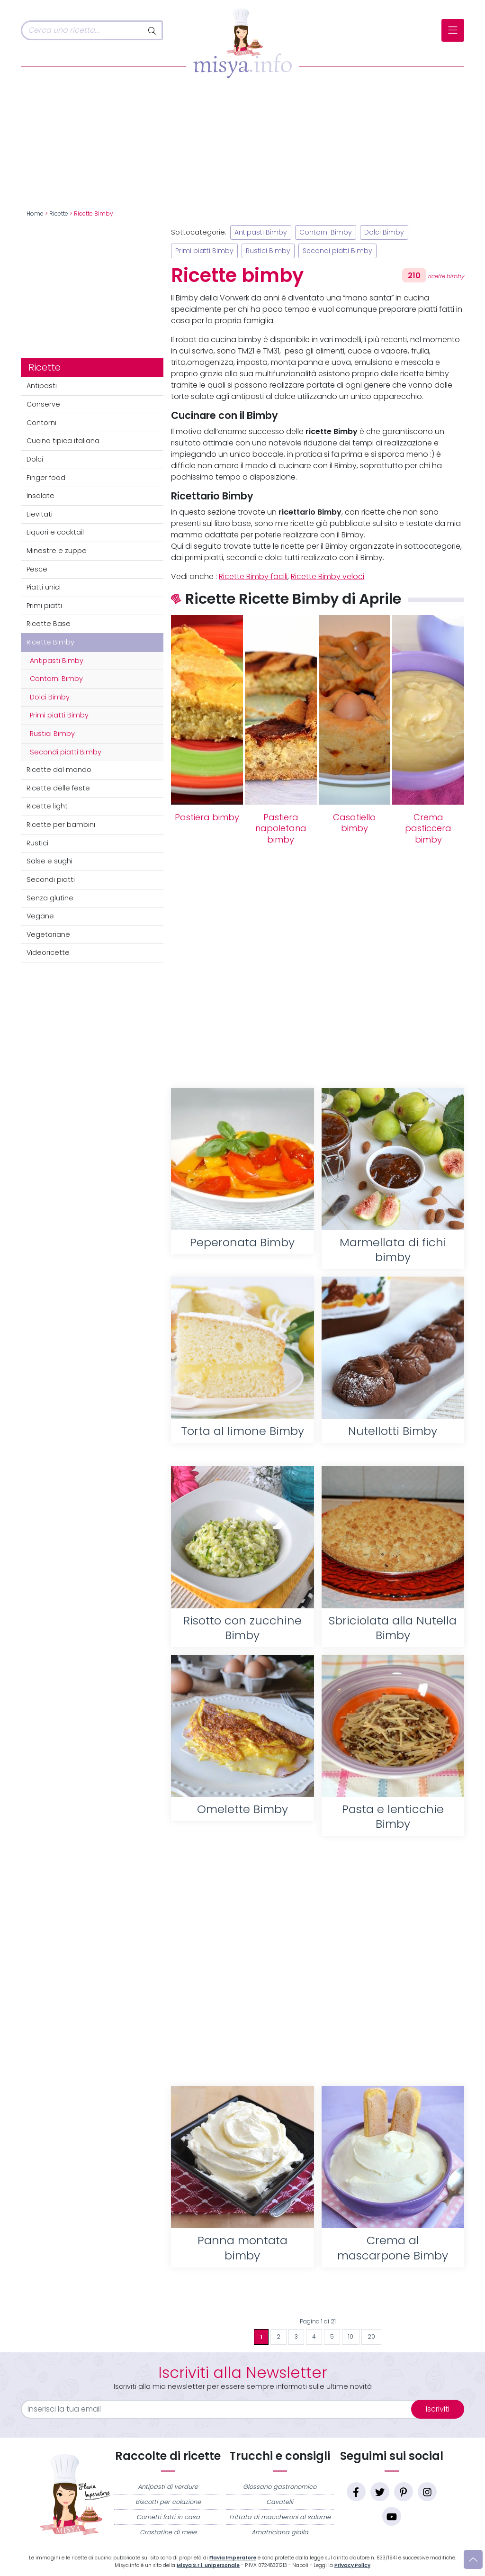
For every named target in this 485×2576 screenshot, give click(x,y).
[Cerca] (82, 30)
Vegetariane (48, 934)
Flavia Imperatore (232, 2558)
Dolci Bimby (50, 697)
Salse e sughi (49, 861)
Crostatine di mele (168, 2532)
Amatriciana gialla (279, 2532)
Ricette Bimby (50, 642)
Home (35, 213)
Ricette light (47, 806)
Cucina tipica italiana (63, 440)
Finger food (46, 477)
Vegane (40, 916)
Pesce (37, 569)
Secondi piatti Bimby (65, 752)
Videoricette (48, 952)
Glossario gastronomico (279, 2486)
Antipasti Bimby (56, 660)
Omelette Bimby (242, 1809)
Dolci (35, 459)
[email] (222, 2409)
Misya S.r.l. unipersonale (208, 2565)
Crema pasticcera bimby (428, 828)
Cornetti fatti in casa (168, 2517)
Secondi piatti (51, 879)
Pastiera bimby (207, 817)
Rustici (37, 843)
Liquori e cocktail (55, 532)
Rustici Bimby (52, 733)
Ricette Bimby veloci (327, 576)
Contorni (41, 422)
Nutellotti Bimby (392, 1431)
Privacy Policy (352, 2565)
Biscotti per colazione (168, 2501)
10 (350, 2336)
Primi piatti (44, 605)
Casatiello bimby (354, 823)
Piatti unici (44, 587)
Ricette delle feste (58, 788)
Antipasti (42, 385)
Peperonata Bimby (242, 1242)
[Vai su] (473, 2559)
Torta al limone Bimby (242, 1431)
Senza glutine (50, 898)
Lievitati (40, 514)
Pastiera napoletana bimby (280, 828)
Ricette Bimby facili (253, 576)
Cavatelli (279, 2501)
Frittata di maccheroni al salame (280, 2517)
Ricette (58, 213)
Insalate (40, 495)
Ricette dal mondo (59, 769)
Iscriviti (437, 2408)
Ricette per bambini (61, 824)
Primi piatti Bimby (59, 715)
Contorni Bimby (56, 678)
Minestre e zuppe (57, 550)
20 (371, 2336)
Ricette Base (49, 623)
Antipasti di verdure (168, 2486)
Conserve (43, 404)
